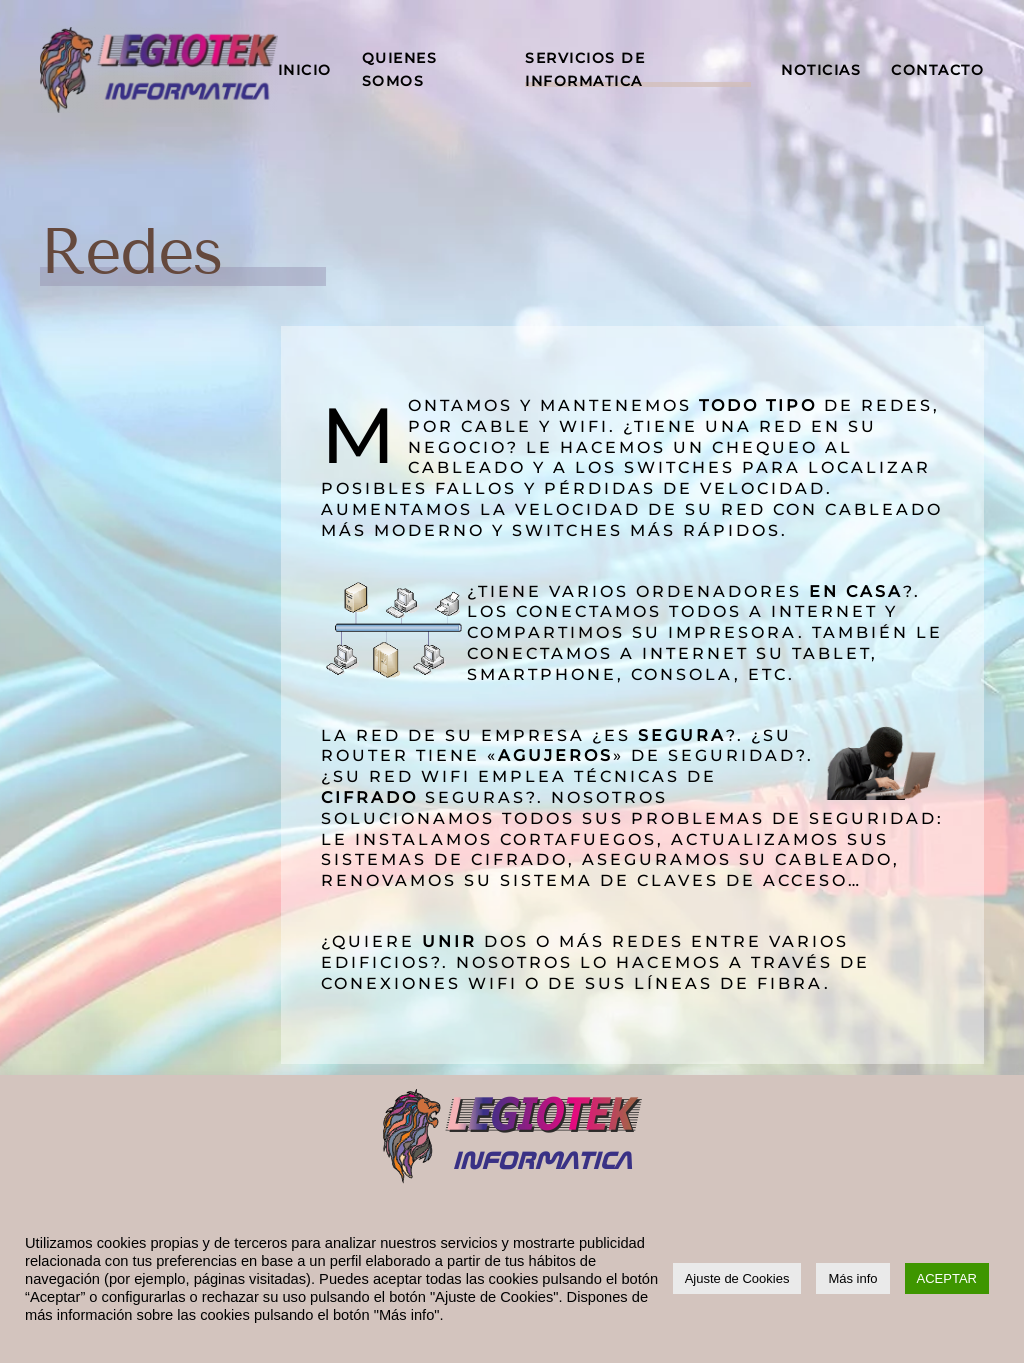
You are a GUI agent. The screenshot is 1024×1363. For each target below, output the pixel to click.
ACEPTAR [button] (947, 1278)
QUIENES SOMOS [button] (400, 69)
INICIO (305, 70)
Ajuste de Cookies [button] (737, 1278)
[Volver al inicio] (159, 70)
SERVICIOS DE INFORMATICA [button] (585, 69)
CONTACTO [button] (937, 70)
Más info (852, 1278)
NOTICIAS (821, 70)
